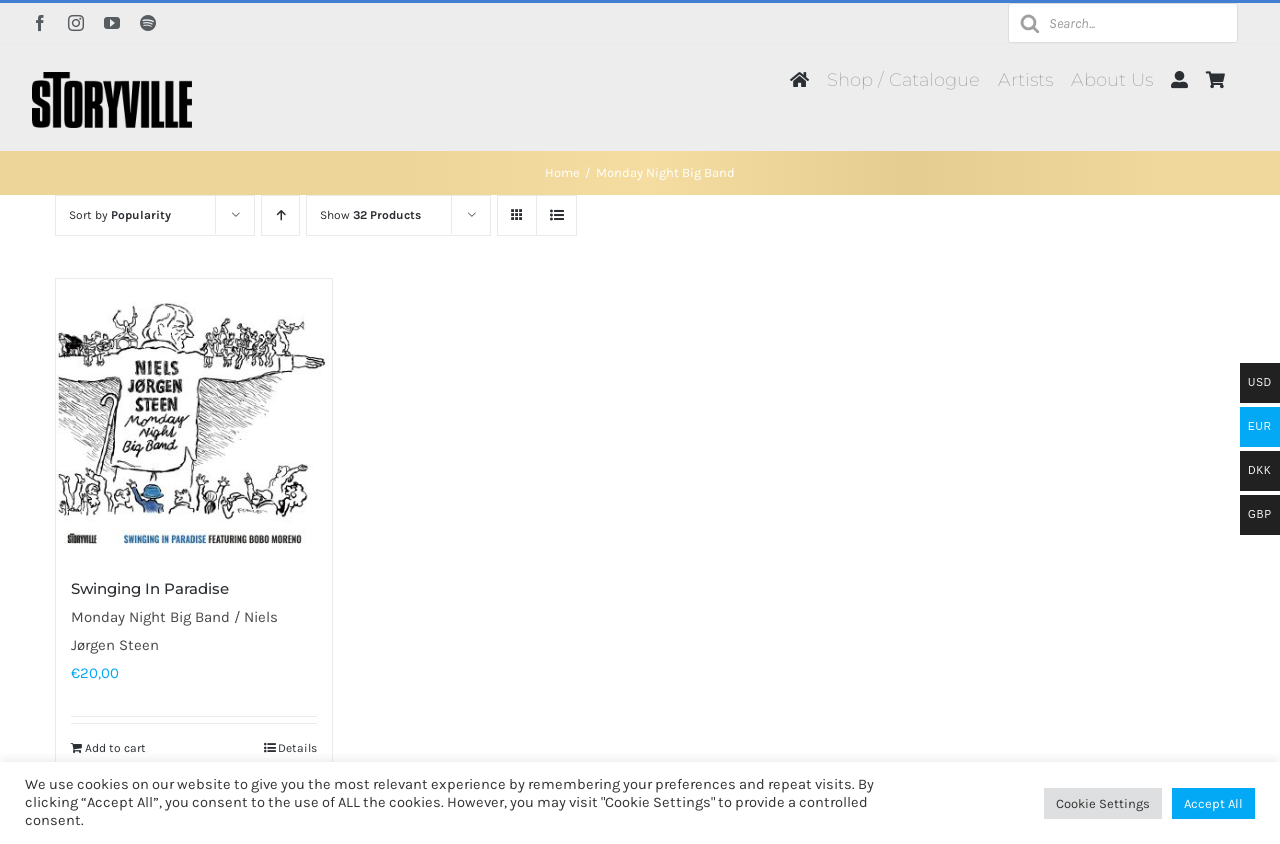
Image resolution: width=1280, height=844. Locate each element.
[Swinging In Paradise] (194, 417)
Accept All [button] (1213, 803)
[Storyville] (112, 79)
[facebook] (40, 23)
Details (297, 748)
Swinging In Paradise (150, 588)
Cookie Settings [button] (1103, 803)
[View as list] (556, 215)
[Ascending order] (280, 215)
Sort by (120, 215)
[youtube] (112, 23)
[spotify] (148, 23)
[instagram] (76, 23)
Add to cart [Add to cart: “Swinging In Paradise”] (115, 748)
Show (370, 215)
